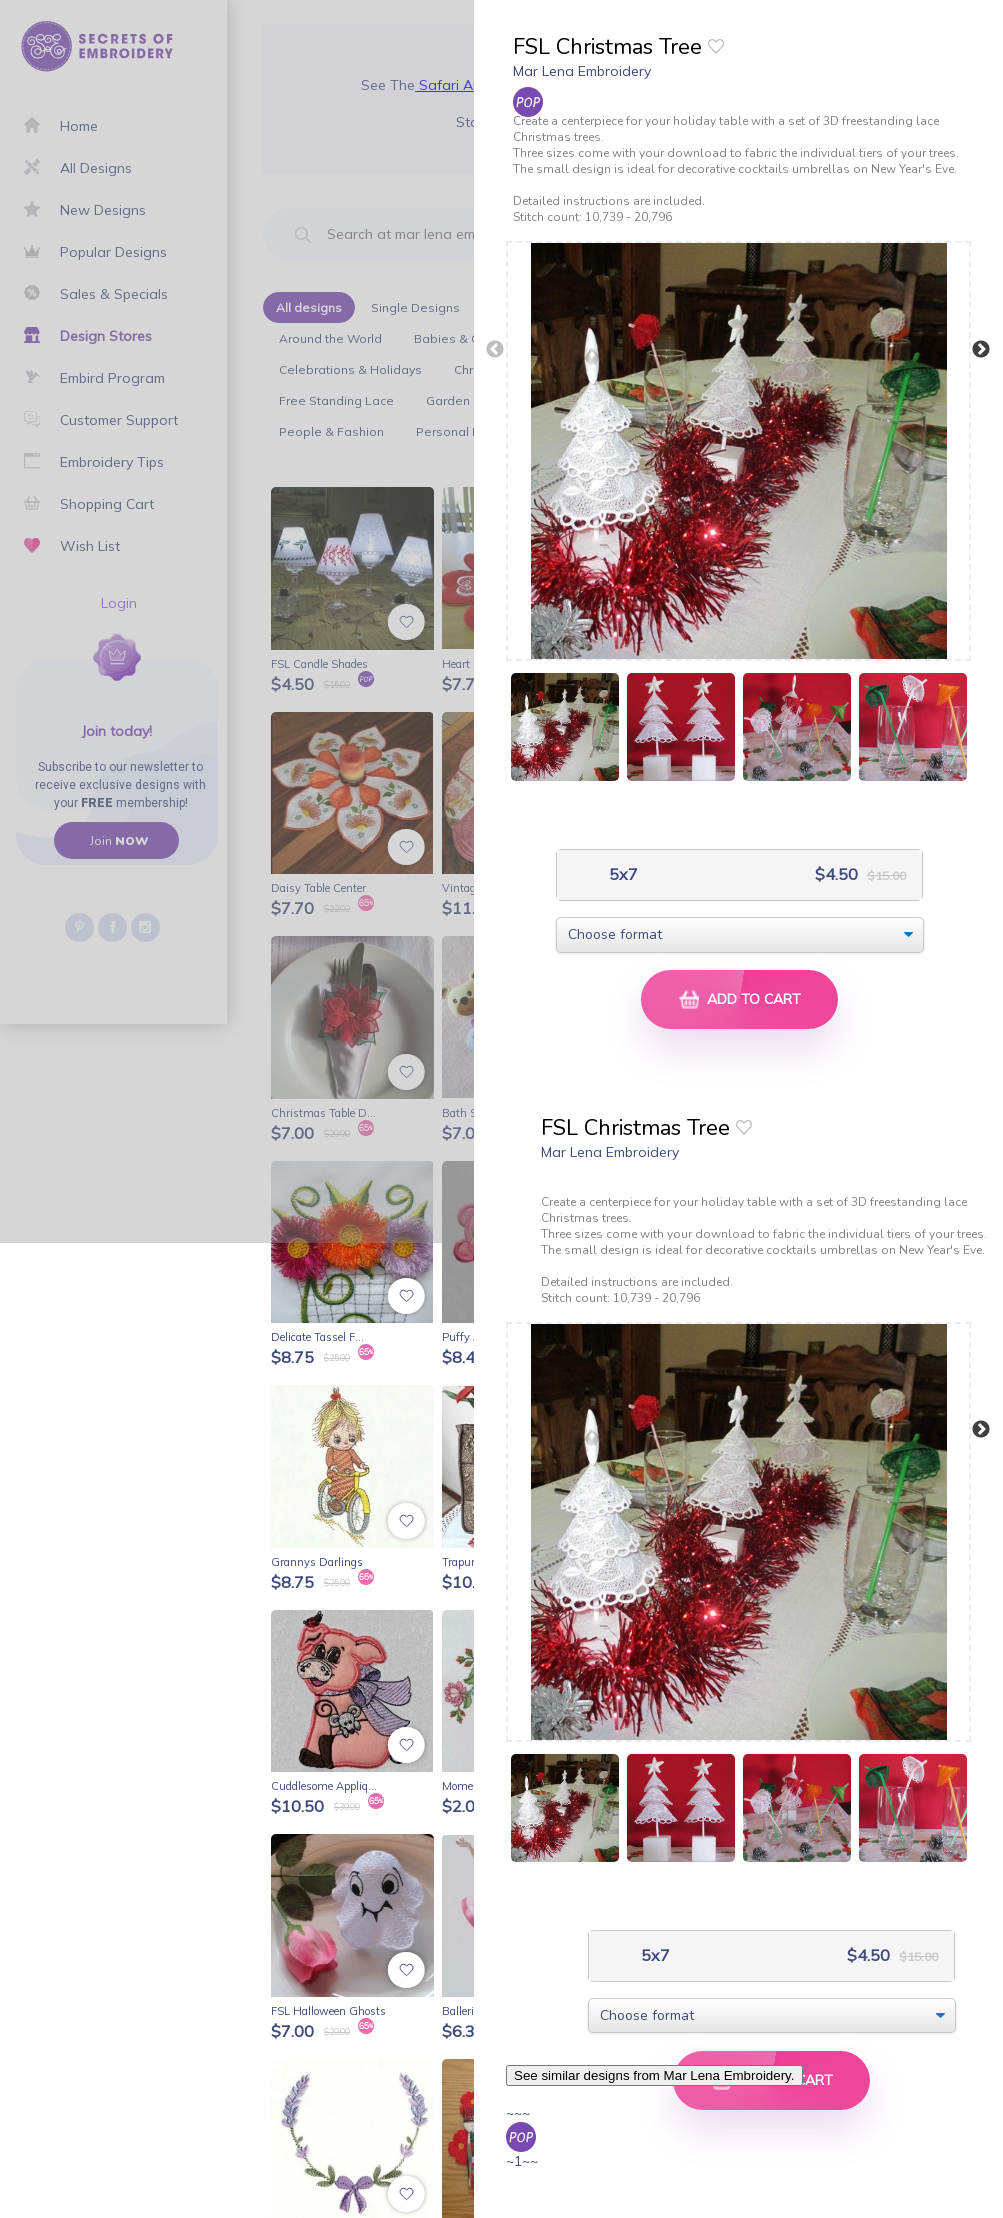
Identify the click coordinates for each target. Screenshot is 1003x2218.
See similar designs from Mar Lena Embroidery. (654, 2075)
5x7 (621, 874)
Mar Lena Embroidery (582, 71)
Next (981, 350)
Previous (495, 350)
